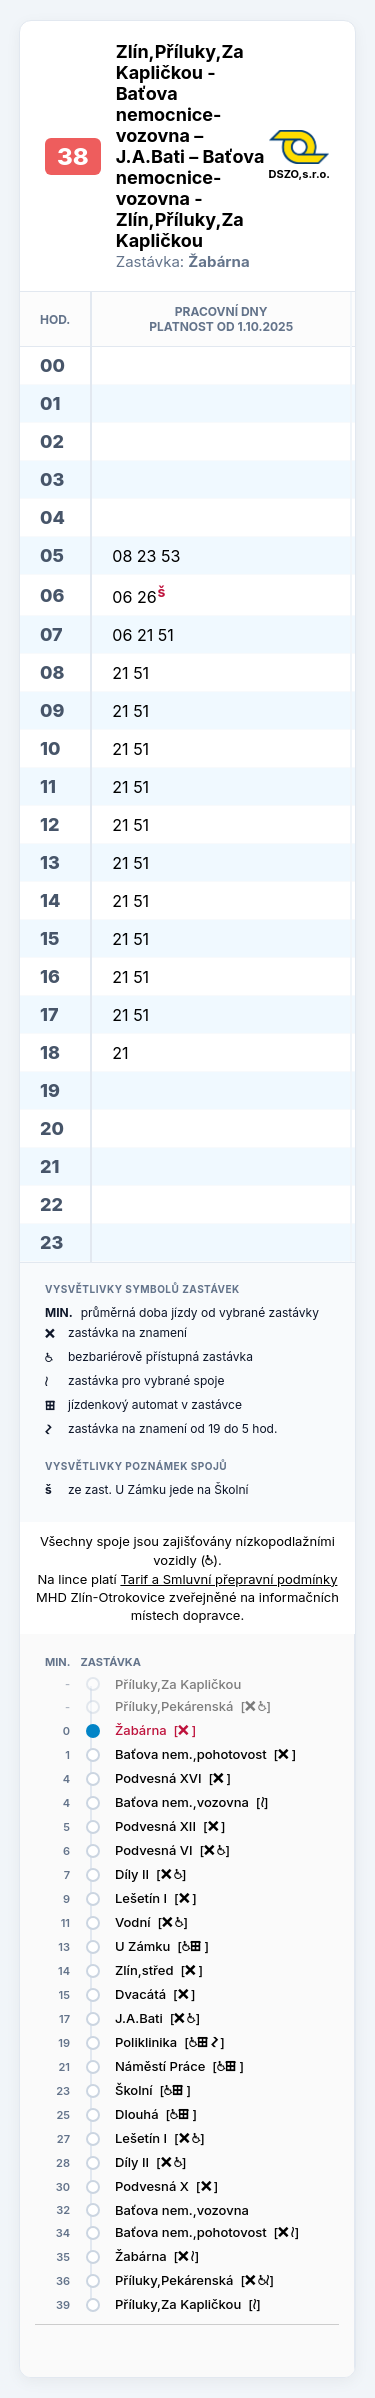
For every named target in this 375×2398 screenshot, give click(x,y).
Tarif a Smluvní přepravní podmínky (228, 1579)
